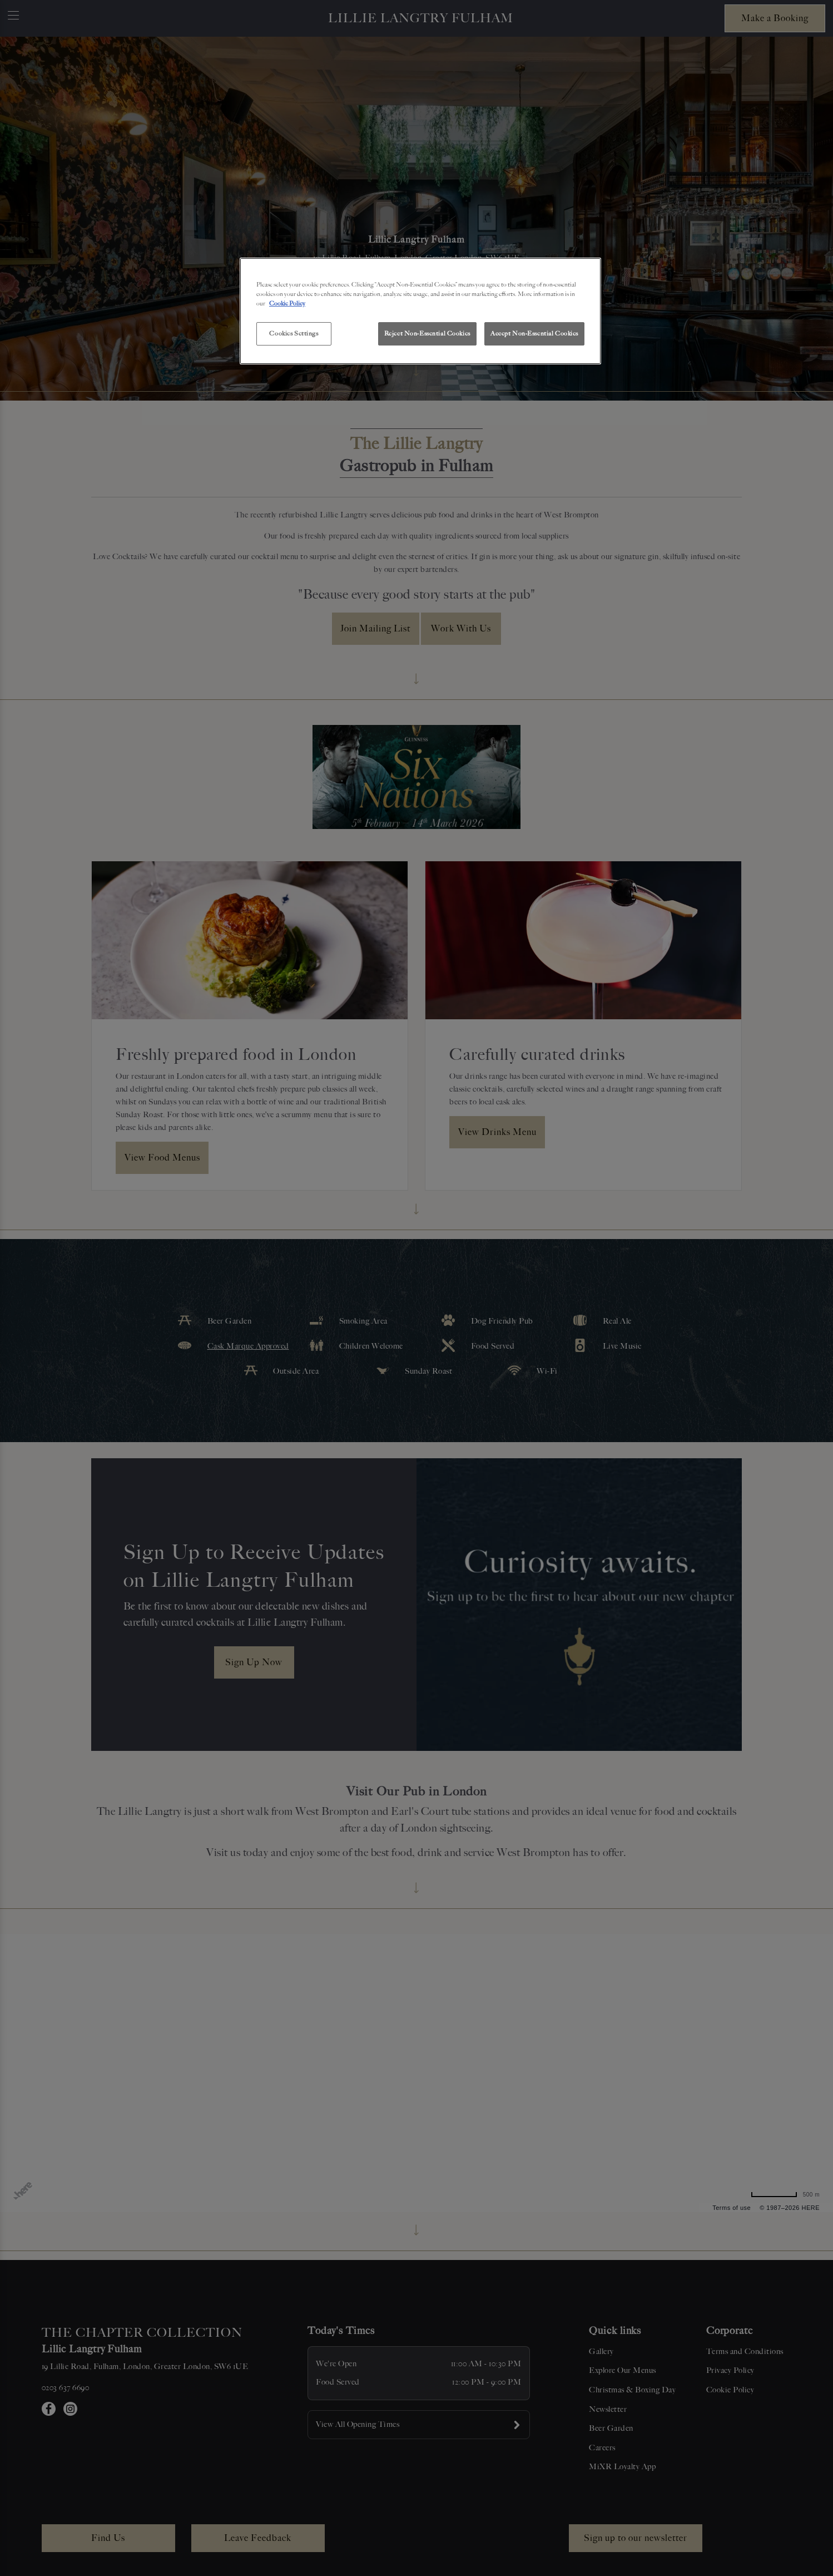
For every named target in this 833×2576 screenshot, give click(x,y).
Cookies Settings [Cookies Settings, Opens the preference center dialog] (293, 333)
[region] (420, 311)
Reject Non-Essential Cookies (427, 333)
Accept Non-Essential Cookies (534, 333)
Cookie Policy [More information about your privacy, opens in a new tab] (287, 303)
